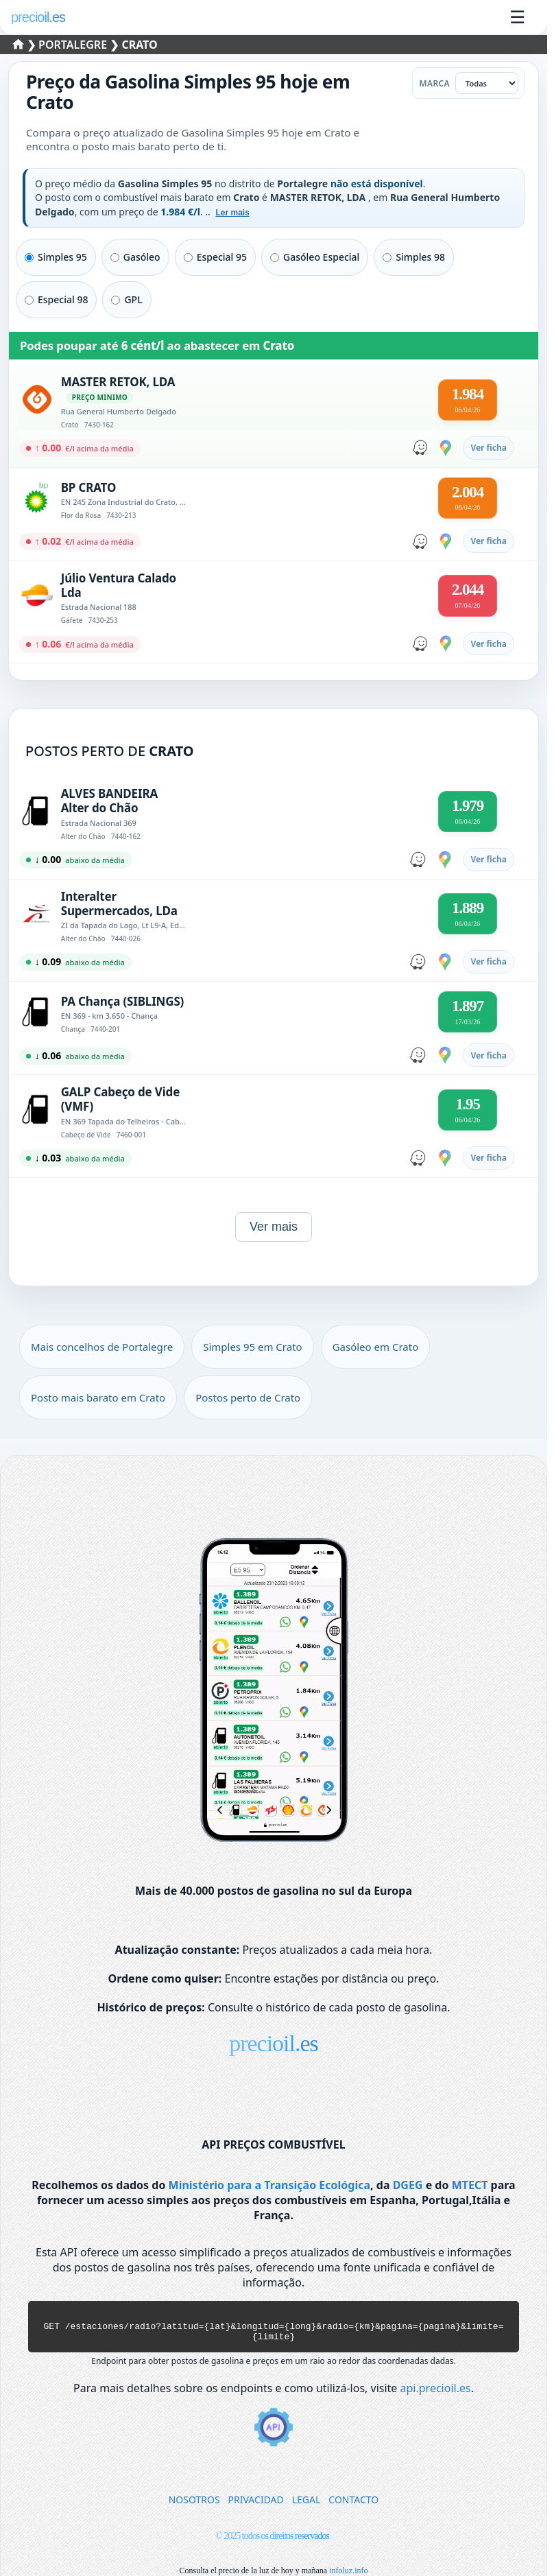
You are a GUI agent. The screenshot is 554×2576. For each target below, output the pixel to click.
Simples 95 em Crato (252, 1347)
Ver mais (274, 1226)
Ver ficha (488, 447)
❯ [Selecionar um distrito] (26, 44)
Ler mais (232, 212)
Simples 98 (414, 256)
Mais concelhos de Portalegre (102, 1347)
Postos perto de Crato (247, 1397)
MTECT (470, 2185)
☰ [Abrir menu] (517, 17)
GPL (126, 299)
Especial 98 (56, 299)
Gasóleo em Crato (376, 1347)
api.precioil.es (435, 2394)
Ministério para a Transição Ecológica (269, 2185)
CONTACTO (353, 2505)
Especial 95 (215, 256)
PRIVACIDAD (256, 2505)
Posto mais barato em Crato (98, 1397)
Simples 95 (56, 256)
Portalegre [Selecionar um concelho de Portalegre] (74, 44)
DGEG (408, 2185)
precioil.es (273, 2043)
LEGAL (306, 2505)
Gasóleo (135, 256)
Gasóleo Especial (314, 256)
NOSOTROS (194, 2505)
